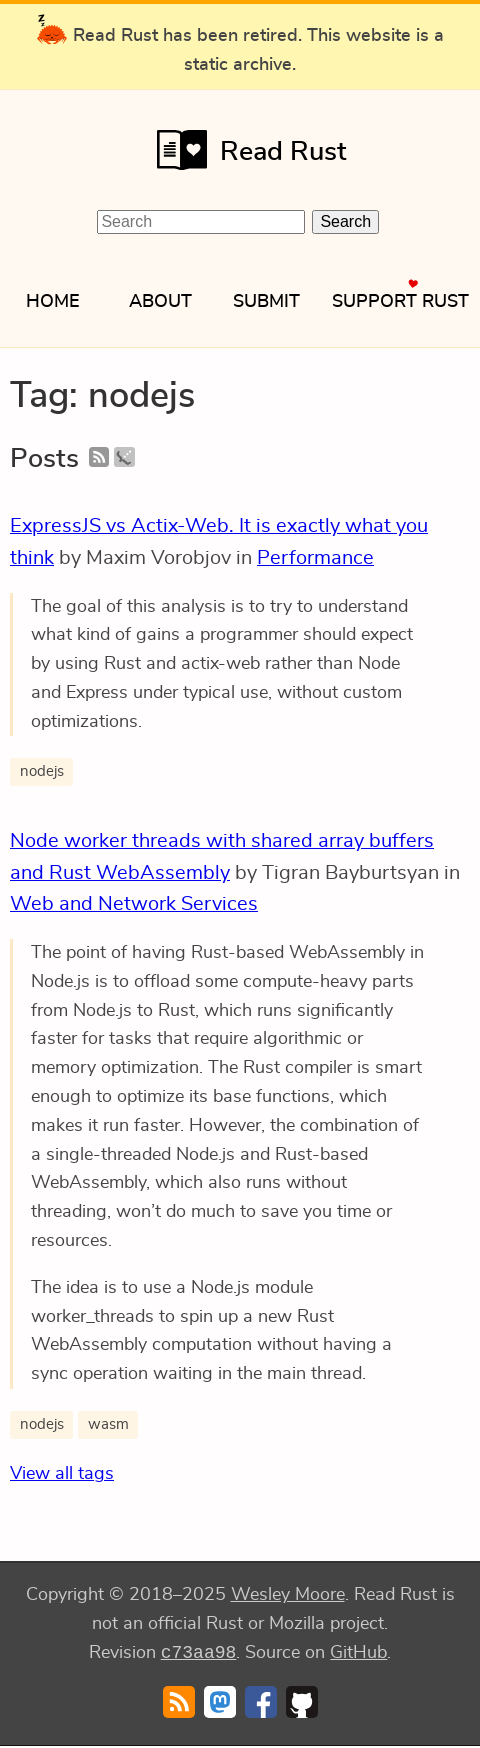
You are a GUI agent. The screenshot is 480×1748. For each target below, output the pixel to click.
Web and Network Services (134, 904)
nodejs (42, 771)
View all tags (62, 1474)
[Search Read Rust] (201, 222)
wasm (108, 1424)
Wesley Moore (288, 1595)
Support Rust (400, 302)
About (160, 302)
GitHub (358, 1655)
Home (53, 302)
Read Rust (245, 150)
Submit (266, 302)
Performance (315, 558)
